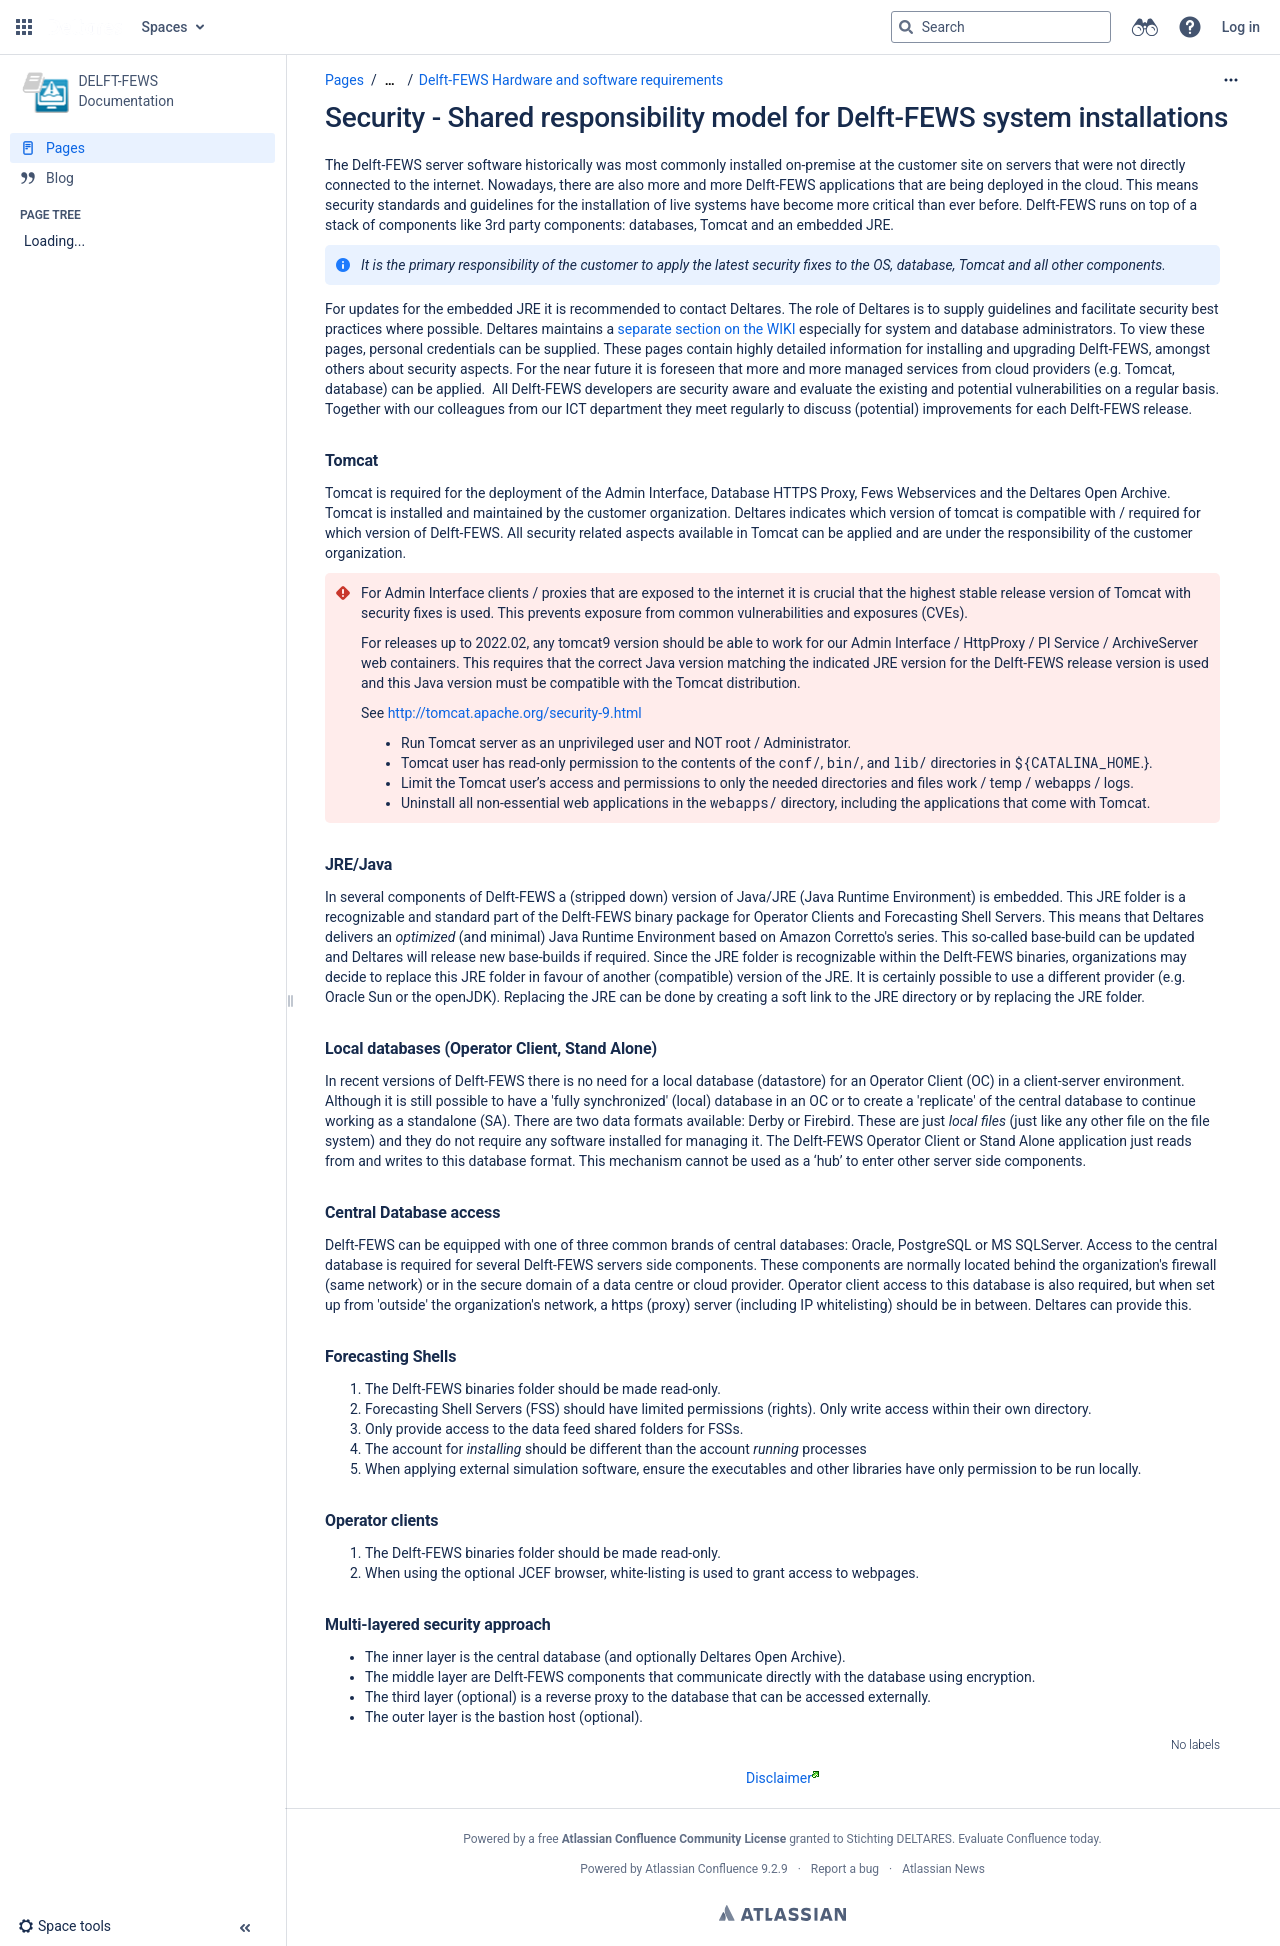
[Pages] (142, 148)
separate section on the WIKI (707, 329)
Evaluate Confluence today (1028, 1839)
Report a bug (845, 1869)
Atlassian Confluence (701, 1869)
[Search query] (1001, 27)
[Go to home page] (85, 27)
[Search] (906, 27)
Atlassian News (943, 1869)
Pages (344, 80)
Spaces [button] (165, 27)
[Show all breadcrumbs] (390, 80)
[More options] (1231, 80)
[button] (24, 27)
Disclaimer (782, 1778)
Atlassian (782, 1913)
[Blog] (142, 178)
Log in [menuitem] (1241, 27)
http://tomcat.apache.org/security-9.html (515, 713)
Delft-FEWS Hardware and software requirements (571, 80)
